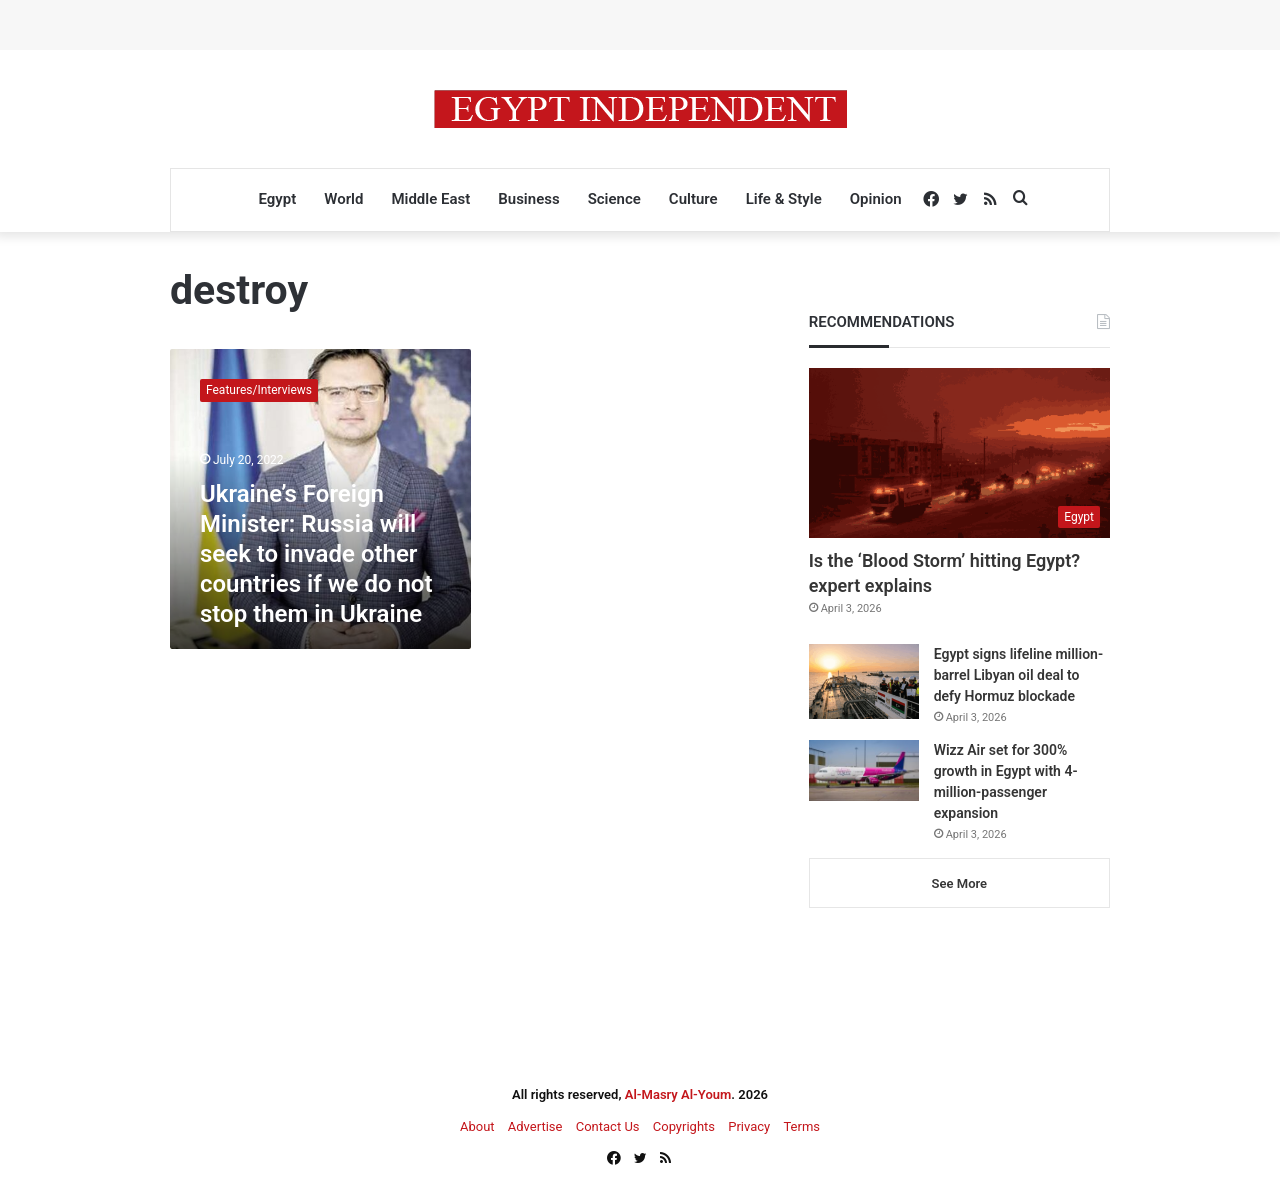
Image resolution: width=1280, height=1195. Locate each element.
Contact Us (608, 1126)
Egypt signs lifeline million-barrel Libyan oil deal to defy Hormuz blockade (1018, 675)
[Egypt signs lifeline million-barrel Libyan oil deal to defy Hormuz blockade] (864, 681)
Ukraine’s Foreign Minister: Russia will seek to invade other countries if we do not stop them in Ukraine (316, 554)
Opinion (876, 199)
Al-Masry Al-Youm (678, 1094)
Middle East (430, 199)
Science (614, 199)
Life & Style (784, 199)
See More (959, 883)
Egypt (277, 199)
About (477, 1126)
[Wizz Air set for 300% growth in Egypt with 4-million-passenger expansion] (864, 770)
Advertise (535, 1126)
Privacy (749, 1126)
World (343, 199)
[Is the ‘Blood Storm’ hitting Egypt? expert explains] (959, 453)
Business (528, 199)
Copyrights (684, 1126)
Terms (801, 1126)
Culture (693, 199)
